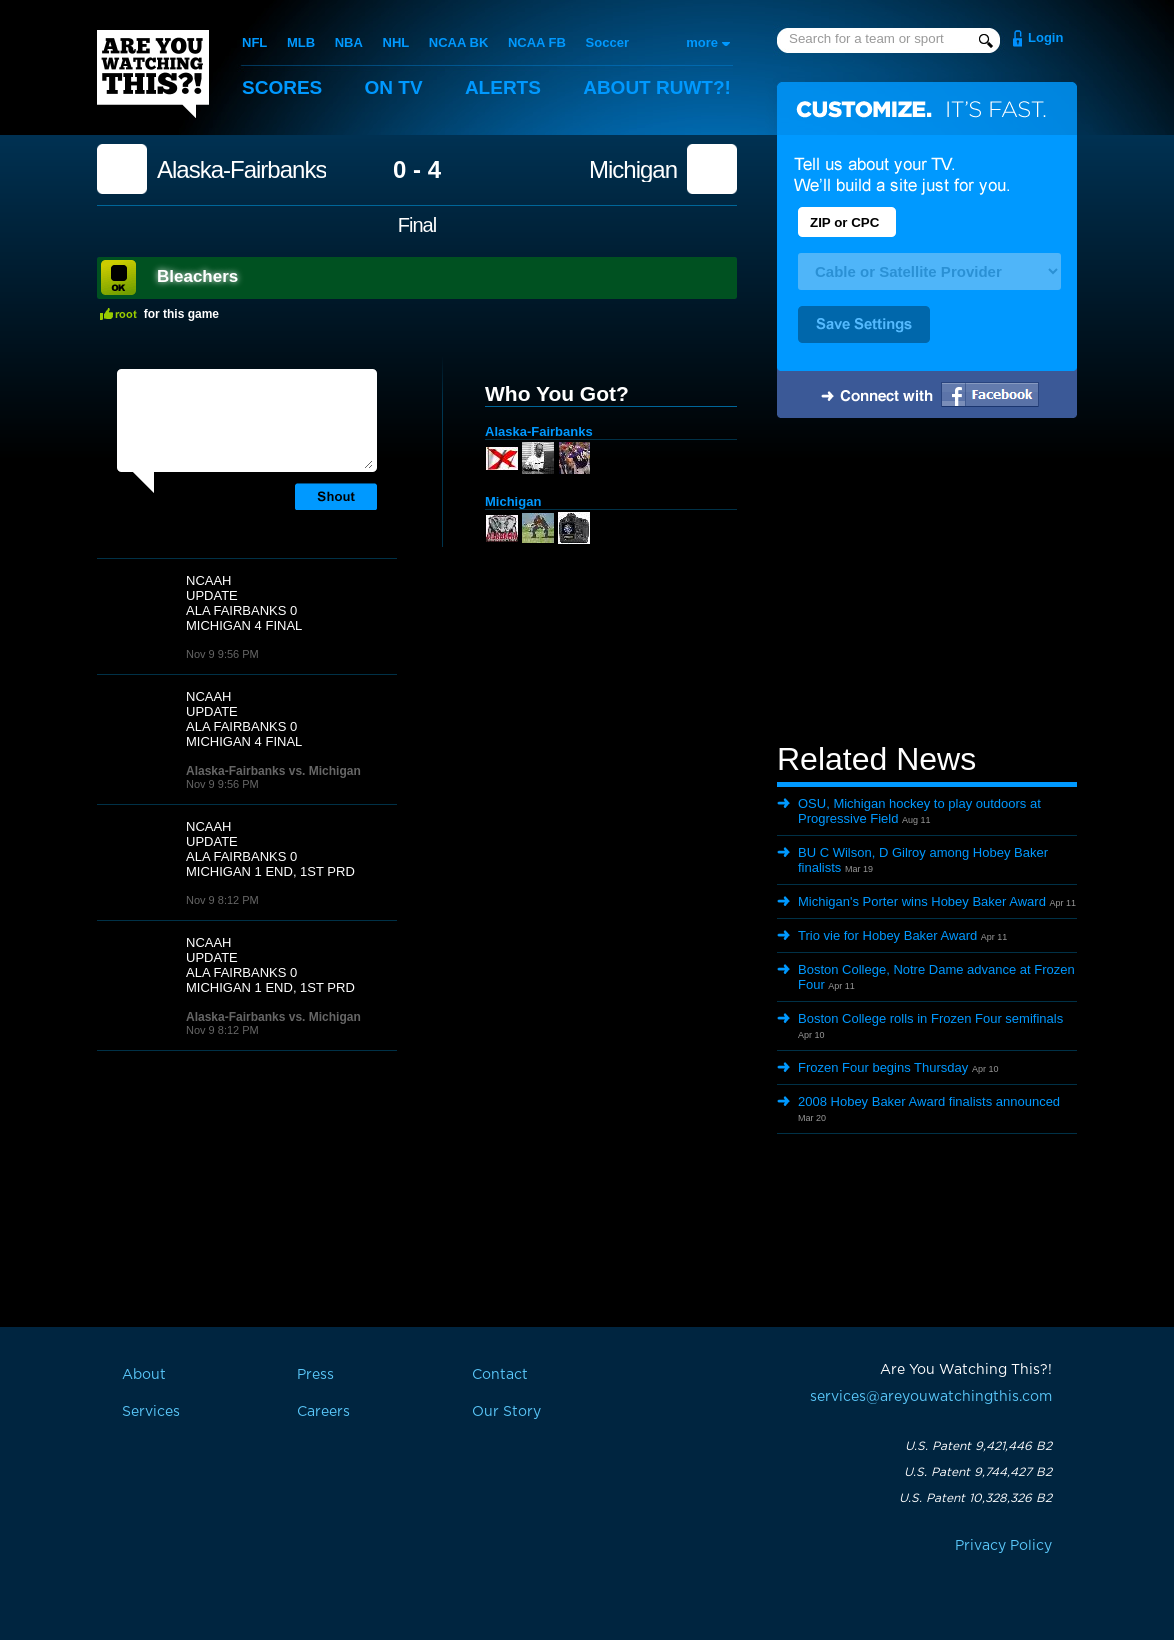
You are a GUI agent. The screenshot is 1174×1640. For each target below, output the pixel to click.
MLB (301, 42)
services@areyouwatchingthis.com (931, 1397)
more (702, 42)
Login (1045, 37)
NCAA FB (537, 42)
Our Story (506, 1412)
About (657, 87)
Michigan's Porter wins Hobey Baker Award (922, 901)
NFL (254, 42)
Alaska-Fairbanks (241, 170)
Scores (282, 87)
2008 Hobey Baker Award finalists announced (929, 1101)
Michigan (633, 170)
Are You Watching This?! (153, 74)
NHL (396, 42)
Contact (500, 1375)
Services (151, 1412)
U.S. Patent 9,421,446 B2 (978, 1446)
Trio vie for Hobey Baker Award (887, 935)
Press (315, 1375)
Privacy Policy (1003, 1546)
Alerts (503, 87)
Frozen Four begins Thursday (883, 1067)
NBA (349, 42)
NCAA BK (458, 42)
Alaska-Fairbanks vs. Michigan (273, 771)
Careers (323, 1412)
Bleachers (197, 276)
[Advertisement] (927, 583)
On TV (394, 87)
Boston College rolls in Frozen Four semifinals (930, 1018)
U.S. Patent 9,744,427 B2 (978, 1472)
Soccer (607, 42)
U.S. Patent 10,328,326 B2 (975, 1498)
